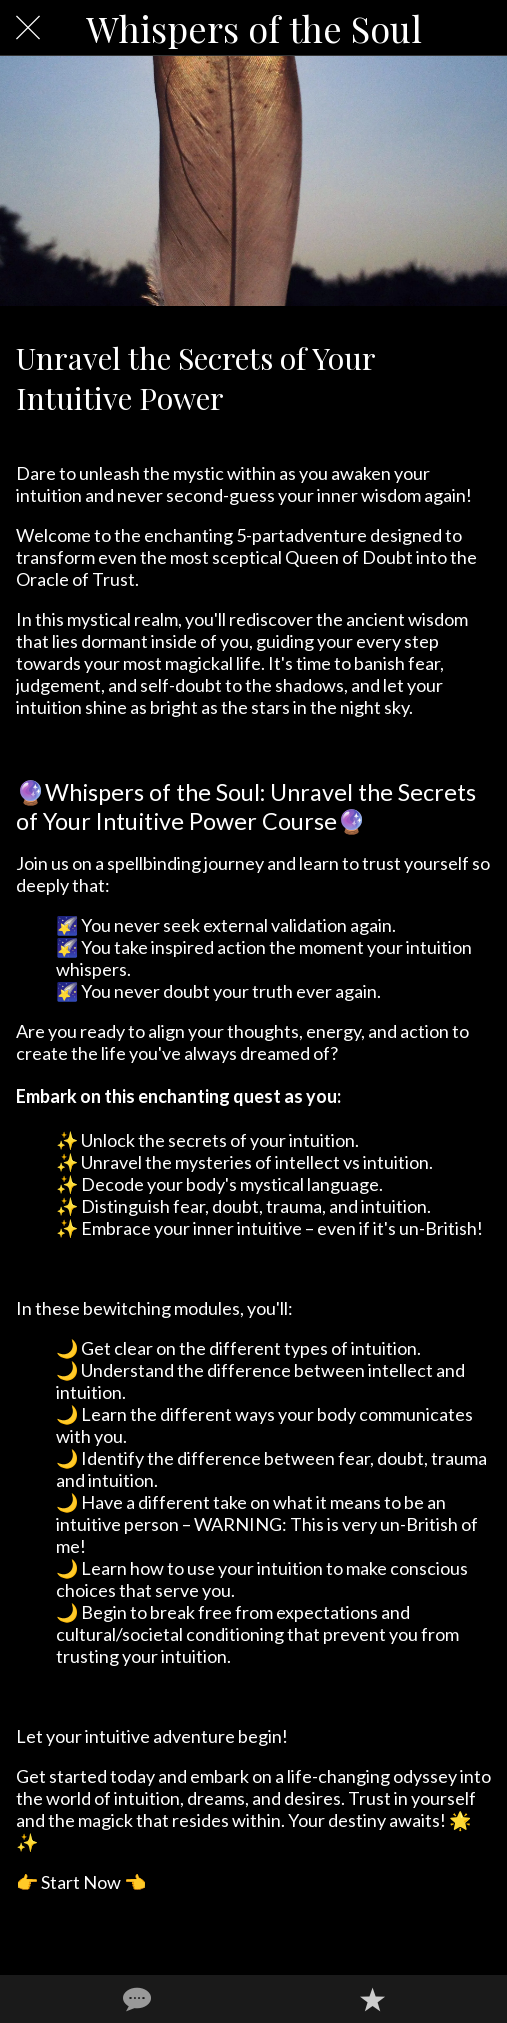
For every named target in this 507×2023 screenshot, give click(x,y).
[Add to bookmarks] (372, 1999)
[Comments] (135, 1999)
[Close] (28, 28)
